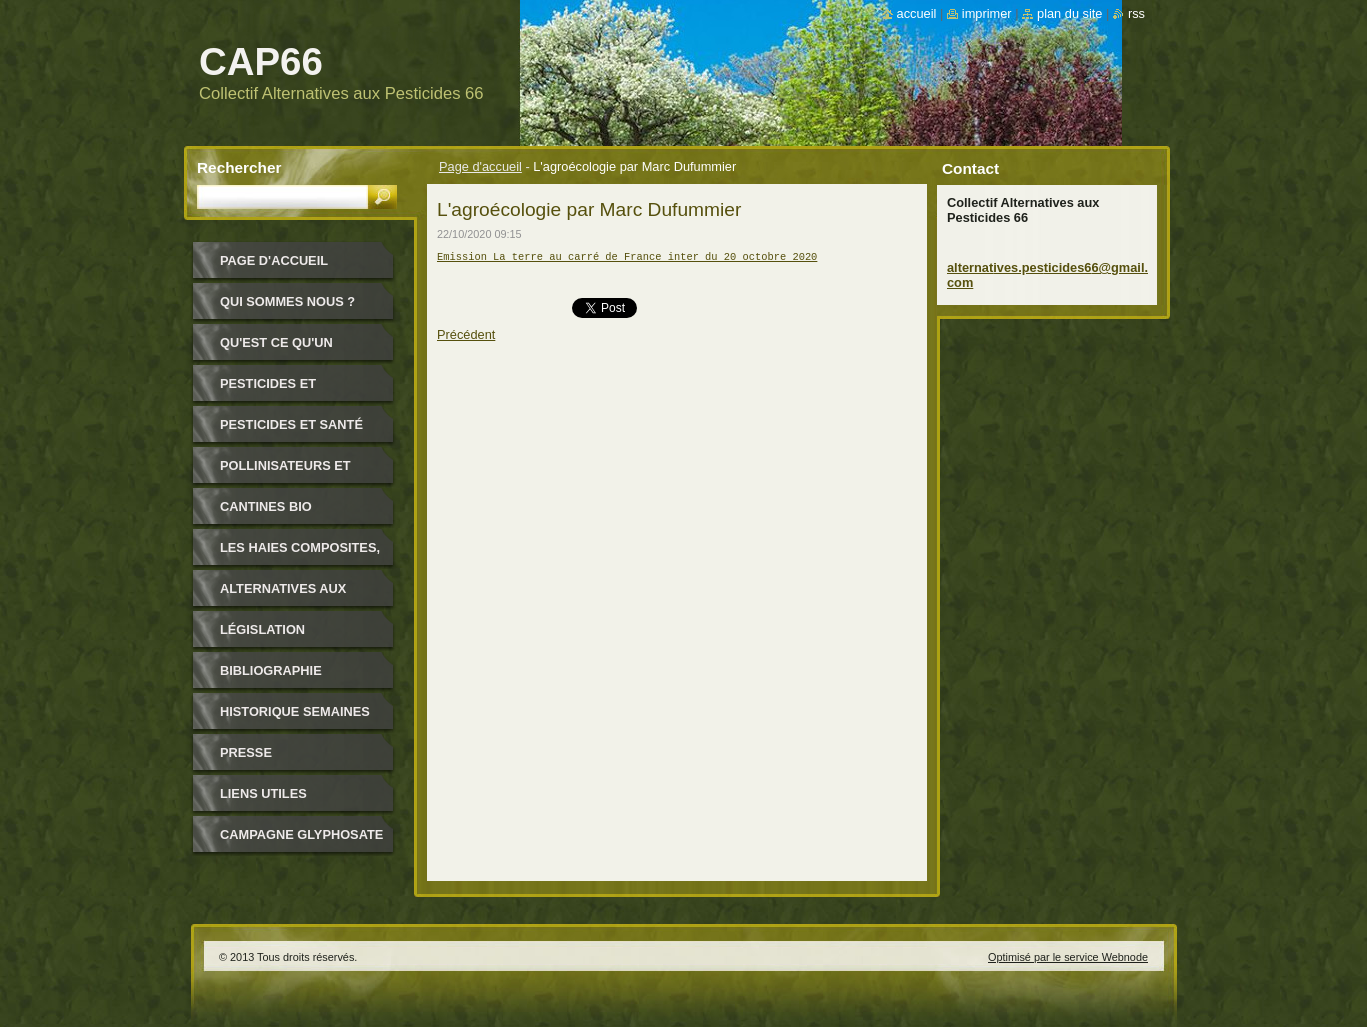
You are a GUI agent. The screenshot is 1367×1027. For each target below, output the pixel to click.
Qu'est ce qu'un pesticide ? (276, 349)
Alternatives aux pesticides (283, 595)
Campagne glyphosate (301, 834)
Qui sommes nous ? (287, 301)
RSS (1136, 13)
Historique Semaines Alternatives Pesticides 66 (295, 718)
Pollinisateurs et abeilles (285, 472)
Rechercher (239, 167)
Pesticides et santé (291, 424)
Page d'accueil (480, 166)
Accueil (917, 13)
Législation (262, 629)
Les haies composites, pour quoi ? (300, 554)
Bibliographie (271, 670)
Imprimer (987, 13)
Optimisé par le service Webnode (1068, 957)
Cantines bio (266, 506)
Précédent (466, 340)
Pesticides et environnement (276, 390)
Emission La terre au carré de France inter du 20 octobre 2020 (627, 258)
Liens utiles (263, 793)
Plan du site (1069, 13)
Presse (246, 752)
